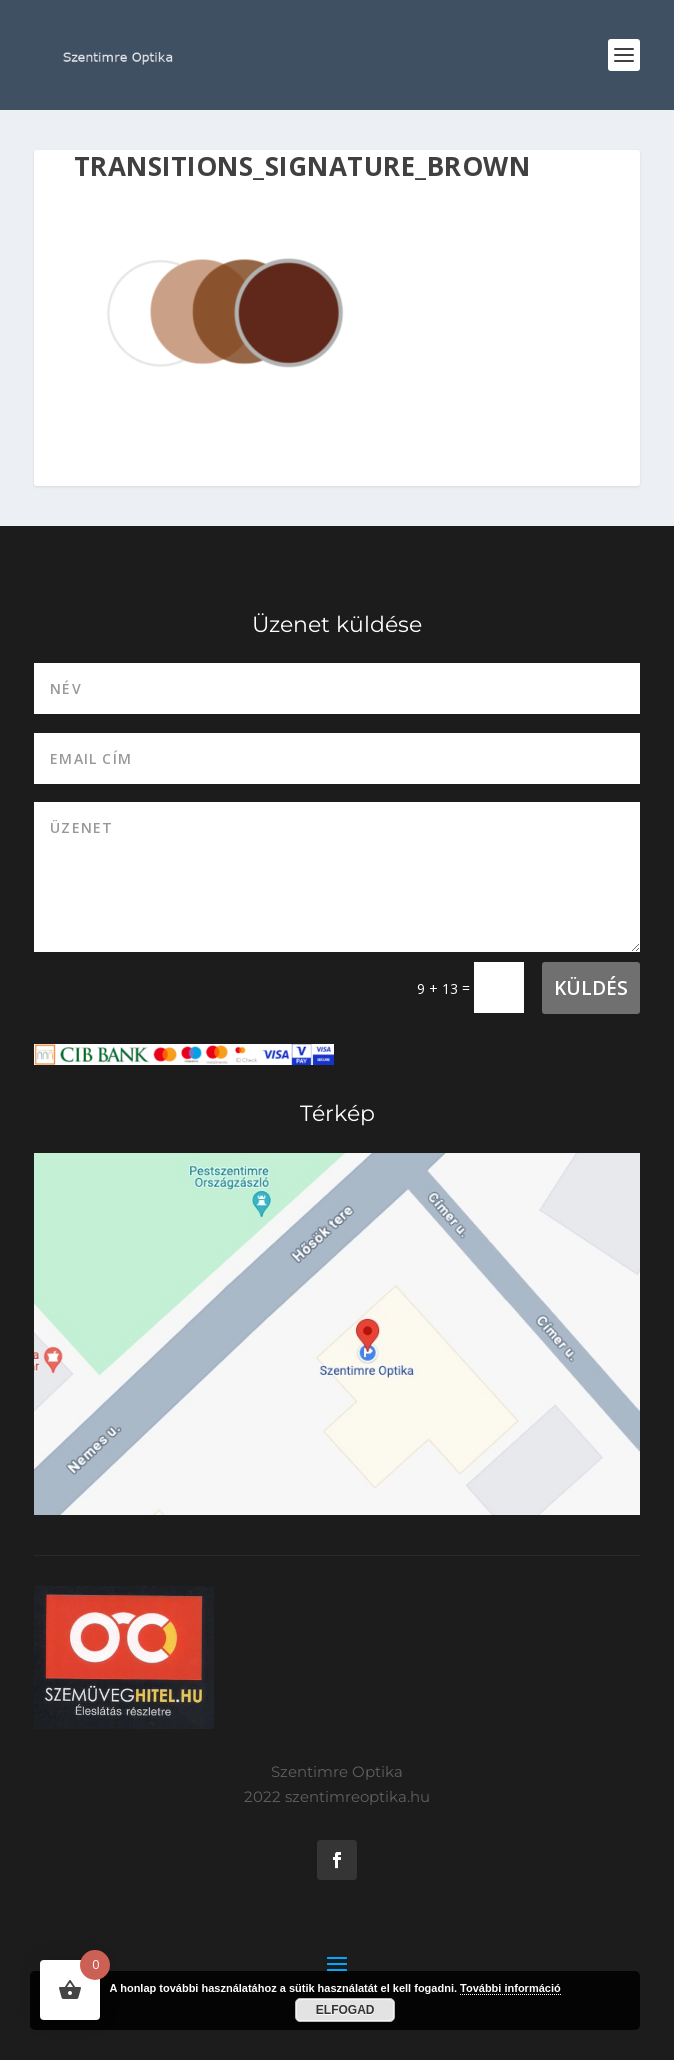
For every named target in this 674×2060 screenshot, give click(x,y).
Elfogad (345, 2010)
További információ (510, 1988)
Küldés (591, 988)
